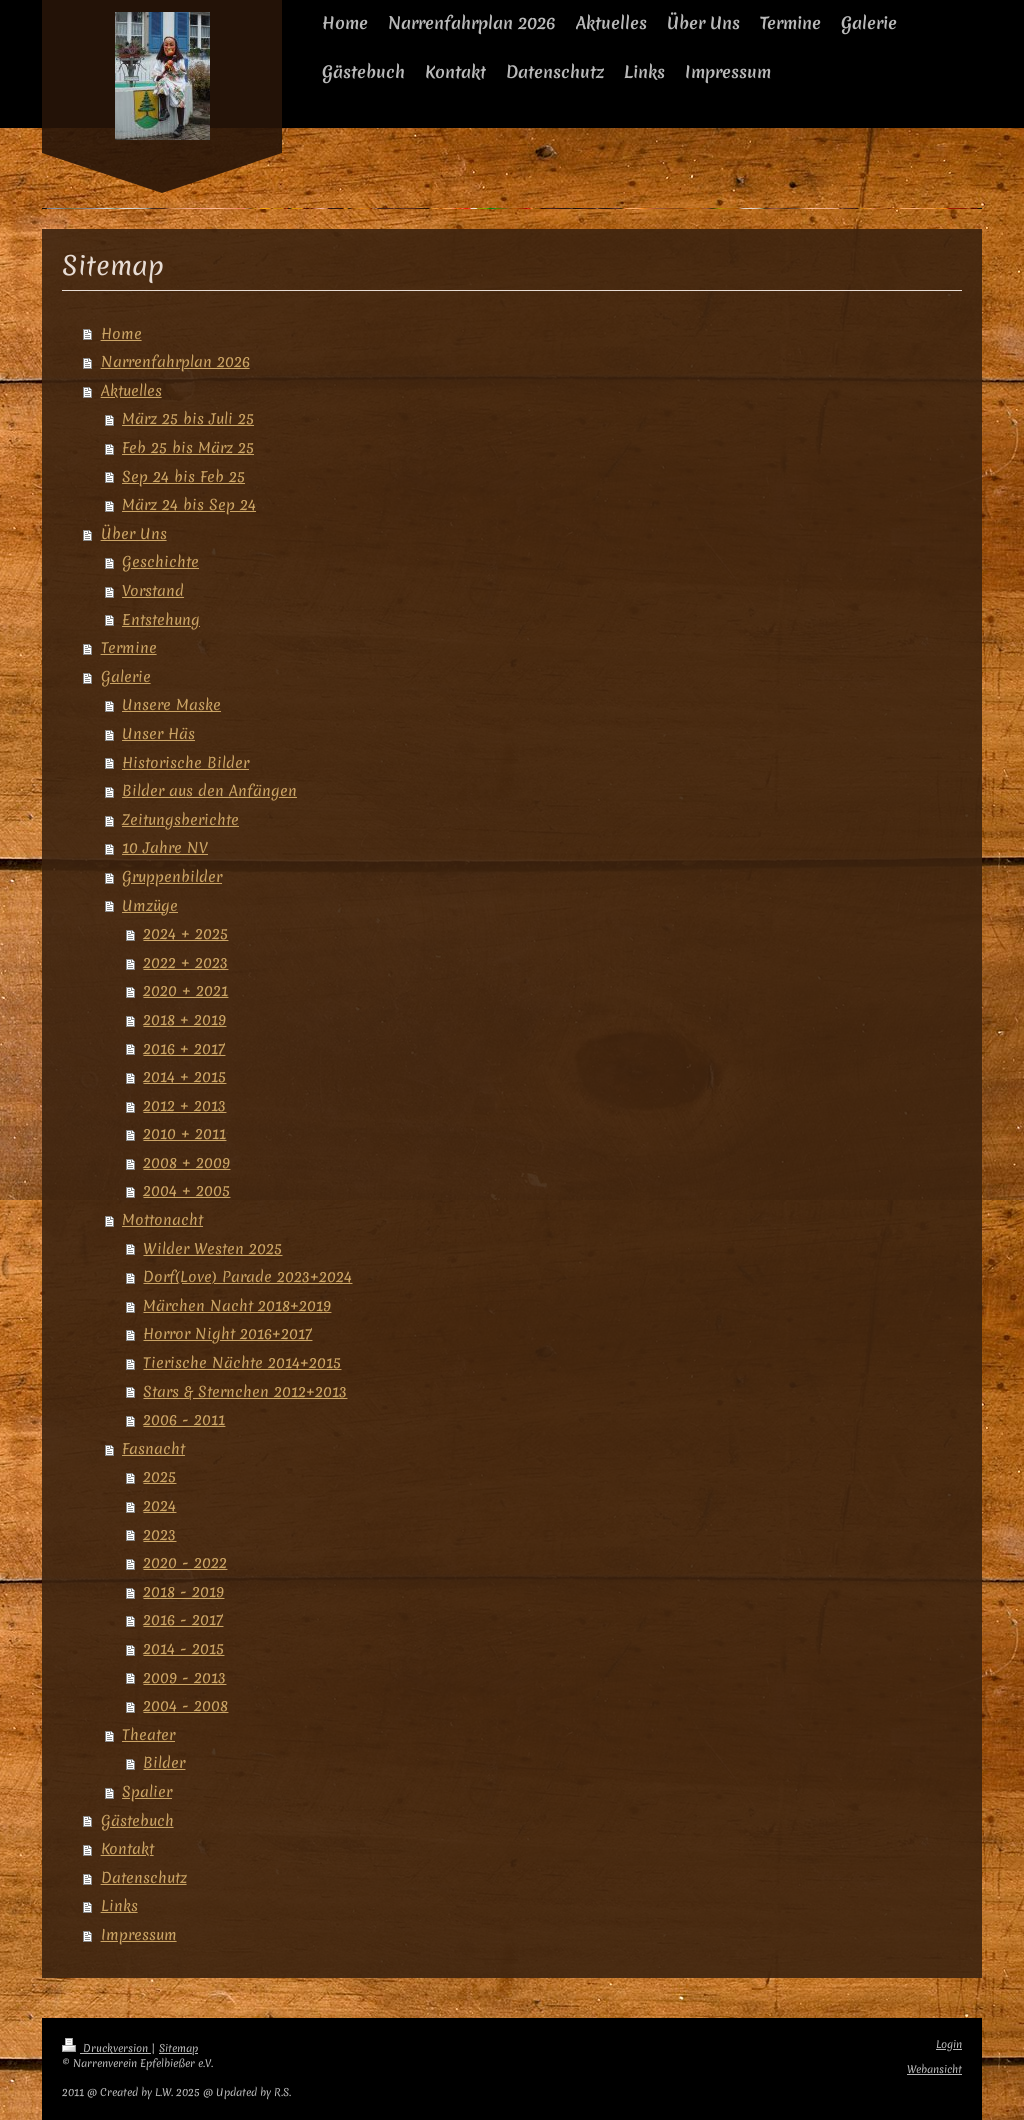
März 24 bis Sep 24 (189, 504)
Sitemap (178, 2048)
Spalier (147, 1791)
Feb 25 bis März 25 (188, 447)
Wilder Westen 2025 (212, 1248)
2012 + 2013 (184, 1105)
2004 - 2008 (185, 1705)
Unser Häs (158, 733)
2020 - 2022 (185, 1562)
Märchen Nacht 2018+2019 (237, 1305)
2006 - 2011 (184, 1419)
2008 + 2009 (186, 1162)
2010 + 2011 (184, 1133)
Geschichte (160, 561)
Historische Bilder (185, 762)
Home (121, 333)
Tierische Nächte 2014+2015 (242, 1362)
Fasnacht (153, 1448)
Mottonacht (162, 1219)
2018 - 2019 (183, 1591)
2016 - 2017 (183, 1619)
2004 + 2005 (186, 1190)
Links (119, 1905)
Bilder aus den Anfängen (209, 790)
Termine (129, 647)
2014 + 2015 (184, 1076)
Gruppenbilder (172, 876)
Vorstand (153, 590)
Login (949, 2044)
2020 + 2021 (185, 990)
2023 (159, 1534)
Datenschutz (144, 1877)
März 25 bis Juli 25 (188, 418)
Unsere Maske (171, 704)
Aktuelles (131, 390)
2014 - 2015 (183, 1648)
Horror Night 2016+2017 (227, 1333)
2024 (159, 1505)
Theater (148, 1734)
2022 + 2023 (185, 962)
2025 (159, 1476)
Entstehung (161, 619)
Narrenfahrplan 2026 (175, 361)
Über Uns (134, 533)
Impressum (139, 1934)
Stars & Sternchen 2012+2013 (245, 1391)
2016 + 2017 (184, 1048)
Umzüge (150, 905)
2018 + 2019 (184, 1019)
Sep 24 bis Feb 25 (183, 476)
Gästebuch (137, 1820)
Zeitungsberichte (180, 819)
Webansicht (934, 2069)
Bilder (164, 1762)
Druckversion (106, 2048)
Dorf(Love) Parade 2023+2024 (247, 1276)
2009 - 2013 (184, 1677)
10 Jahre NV (165, 847)
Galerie (126, 676)
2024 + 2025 (185, 933)
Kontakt (127, 1848)
